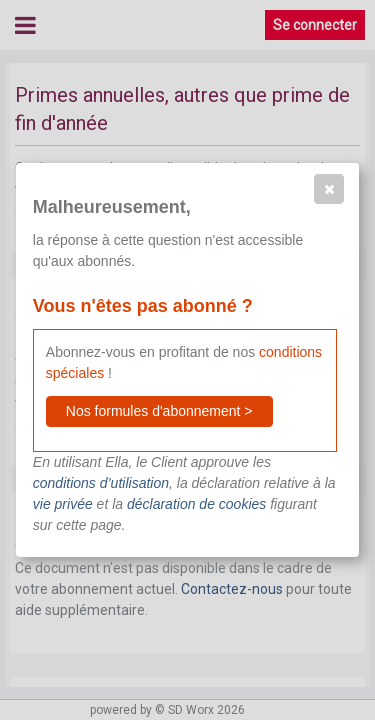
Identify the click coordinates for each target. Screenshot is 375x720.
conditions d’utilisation (101, 483)
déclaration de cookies (196, 504)
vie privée (63, 504)
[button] (329, 189)
